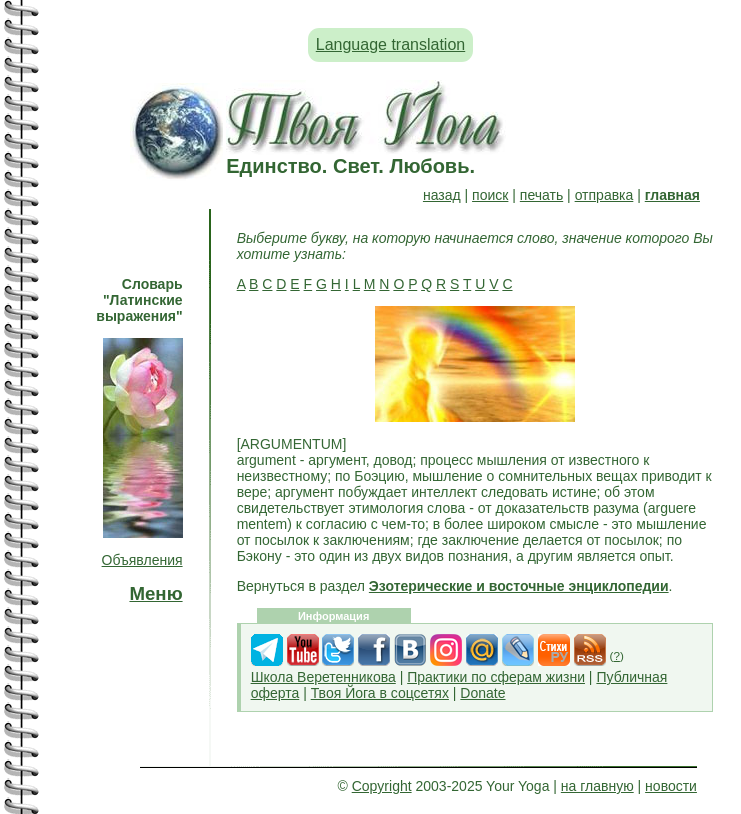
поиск (490, 195)
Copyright (382, 786)
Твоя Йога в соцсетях (380, 693)
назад (442, 195)
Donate (482, 693)
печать (541, 195)
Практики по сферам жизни (496, 677)
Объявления (142, 560)
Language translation (390, 44)
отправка (604, 195)
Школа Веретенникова (323, 677)
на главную (597, 786)
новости (671, 786)
